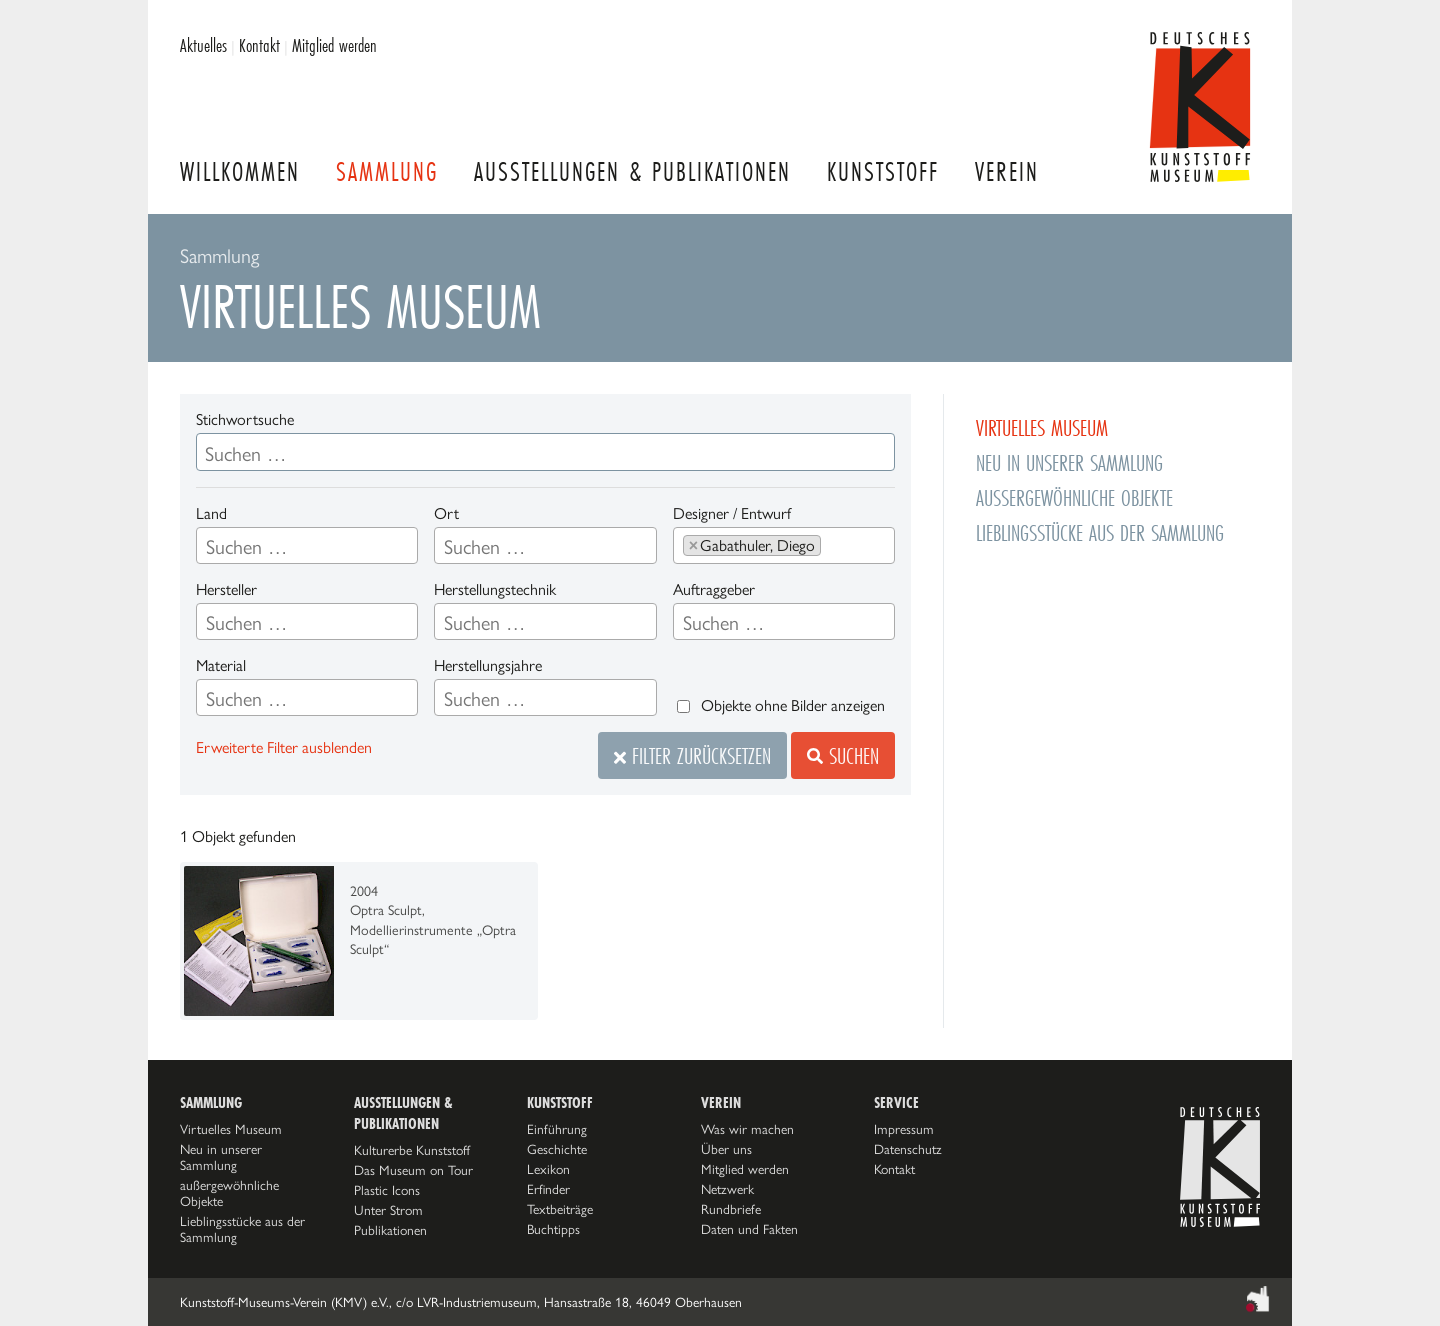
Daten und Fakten (749, 1229)
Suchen (843, 755)
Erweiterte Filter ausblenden (284, 747)
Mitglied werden (334, 45)
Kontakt (259, 45)
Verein (1007, 171)
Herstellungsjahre (488, 665)
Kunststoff (883, 171)
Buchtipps (553, 1229)
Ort (446, 513)
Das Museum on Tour (413, 1170)
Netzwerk (727, 1189)
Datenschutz (908, 1149)
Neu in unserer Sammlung (1069, 462)
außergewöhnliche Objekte (1074, 497)
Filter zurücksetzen (692, 755)
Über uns (726, 1149)
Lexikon (548, 1169)
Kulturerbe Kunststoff (412, 1150)
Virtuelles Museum (1042, 427)
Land (211, 513)
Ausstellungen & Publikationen (632, 171)
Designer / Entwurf (732, 513)
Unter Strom (388, 1210)
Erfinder (548, 1189)
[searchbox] (307, 547)
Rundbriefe (731, 1209)
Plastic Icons (387, 1190)
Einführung (557, 1129)
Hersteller (226, 589)
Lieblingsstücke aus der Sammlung (1100, 532)
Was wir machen (747, 1129)
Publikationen (390, 1230)
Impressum (904, 1129)
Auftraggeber (714, 589)
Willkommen (240, 171)
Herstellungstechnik (495, 589)
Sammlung (387, 171)
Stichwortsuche (245, 419)
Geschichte (557, 1149)
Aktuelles (203, 45)
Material (221, 665)
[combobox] (307, 545)
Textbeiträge (560, 1209)
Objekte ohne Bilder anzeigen (793, 705)
